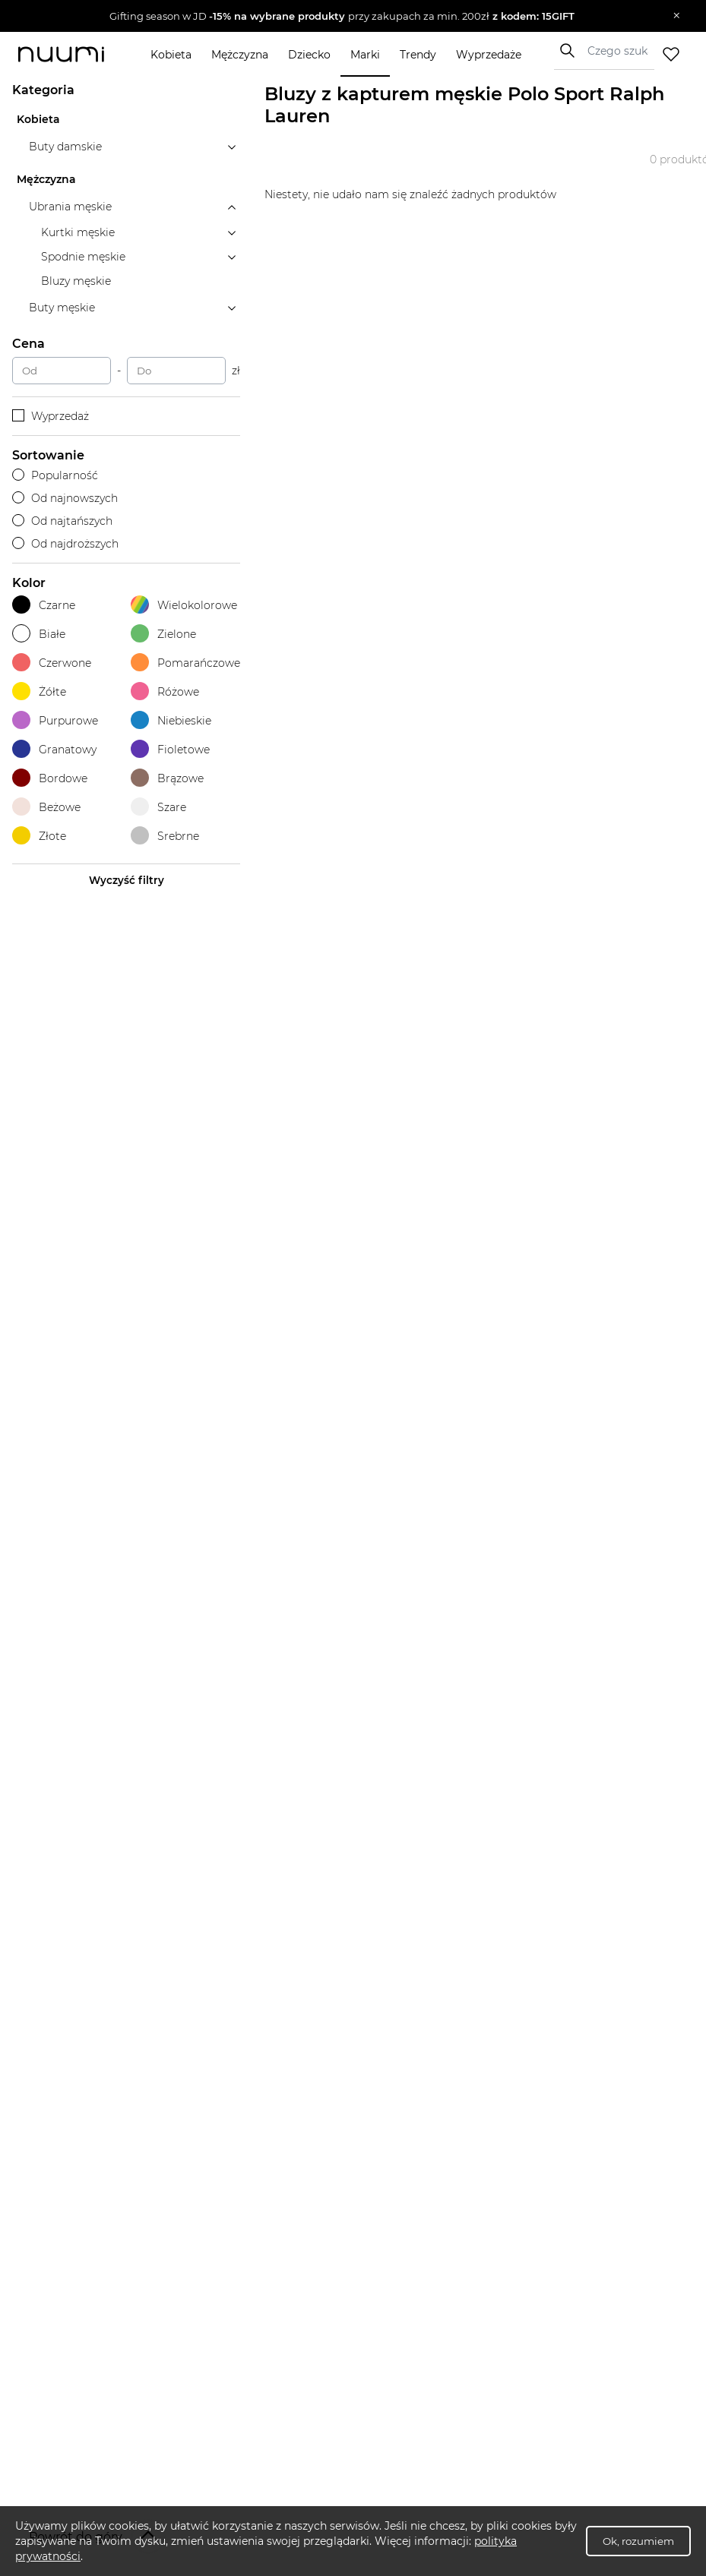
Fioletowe (170, 749)
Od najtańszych (62, 521)
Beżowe (46, 807)
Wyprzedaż (50, 416)
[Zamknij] (677, 16)
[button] (342, 16)
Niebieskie (171, 720)
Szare (158, 807)
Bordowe (49, 778)
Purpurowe (55, 720)
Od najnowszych (65, 498)
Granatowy (54, 749)
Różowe (165, 691)
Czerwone (51, 662)
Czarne (43, 605)
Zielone (163, 633)
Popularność (55, 475)
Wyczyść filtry (126, 880)
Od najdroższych (65, 544)
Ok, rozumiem (638, 2541)
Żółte (39, 691)
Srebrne (165, 835)
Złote (39, 835)
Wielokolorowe (184, 605)
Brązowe (167, 778)
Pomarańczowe (185, 662)
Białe (38, 633)
